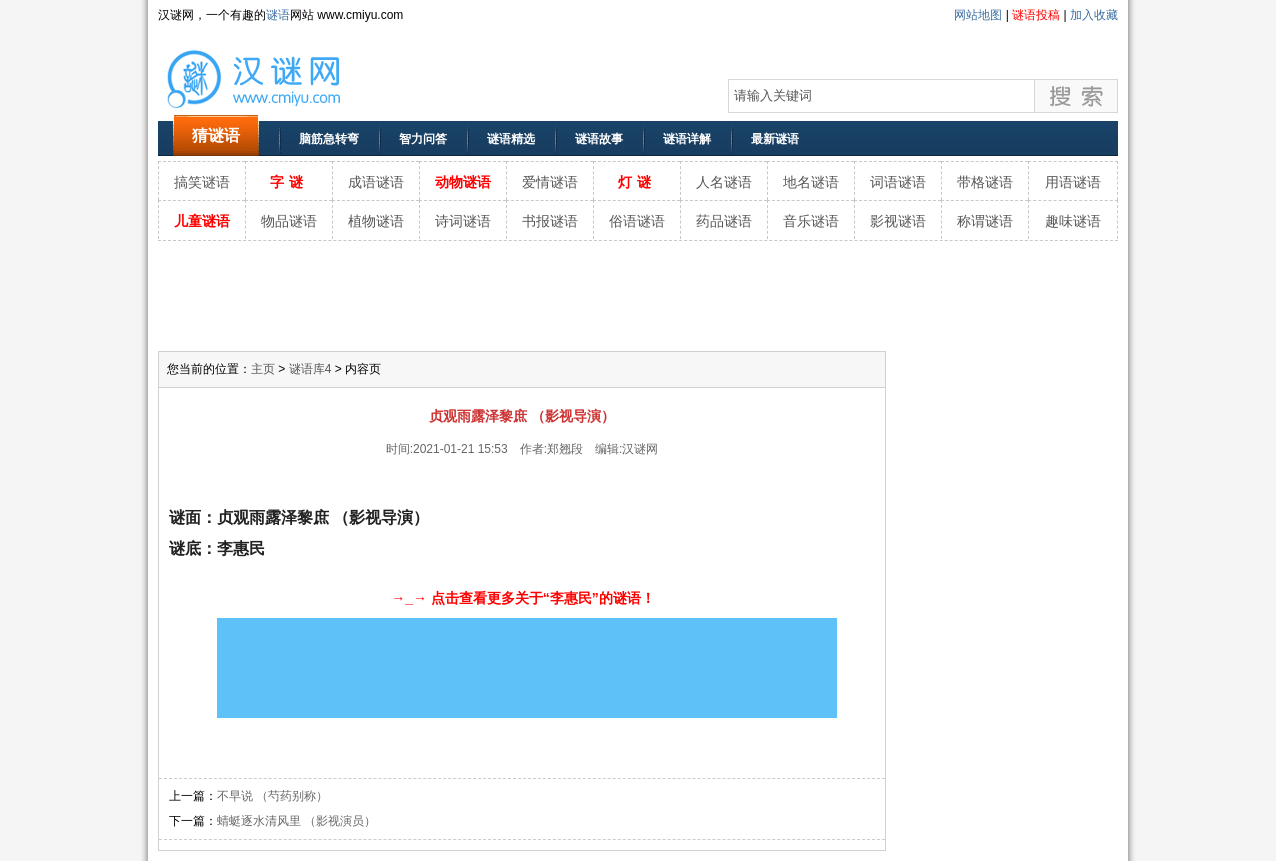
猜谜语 (216, 135)
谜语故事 (599, 139)
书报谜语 (550, 221)
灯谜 (637, 182)
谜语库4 (310, 369)
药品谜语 (724, 221)
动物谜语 (463, 182)
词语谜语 (898, 182)
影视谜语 (898, 221)
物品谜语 (289, 221)
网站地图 (978, 15)
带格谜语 (985, 182)
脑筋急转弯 (329, 139)
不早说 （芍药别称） (272, 796)
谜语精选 (511, 139)
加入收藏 (1094, 15)
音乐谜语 (811, 221)
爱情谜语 (550, 182)
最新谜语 (775, 139)
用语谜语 (1073, 182)
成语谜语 (376, 182)
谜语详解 (687, 139)
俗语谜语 (637, 221)
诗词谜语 (463, 221)
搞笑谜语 (202, 182)
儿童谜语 (202, 221)
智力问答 (423, 139)
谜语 (278, 15)
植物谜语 (376, 221)
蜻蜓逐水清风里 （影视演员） (296, 821)
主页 (263, 369)
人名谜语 (724, 182)
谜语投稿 (1036, 15)
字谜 (289, 182)
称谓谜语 (985, 221)
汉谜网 (640, 449)
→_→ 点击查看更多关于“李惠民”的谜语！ (523, 598)
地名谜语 (811, 182)
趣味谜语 (1073, 221)
